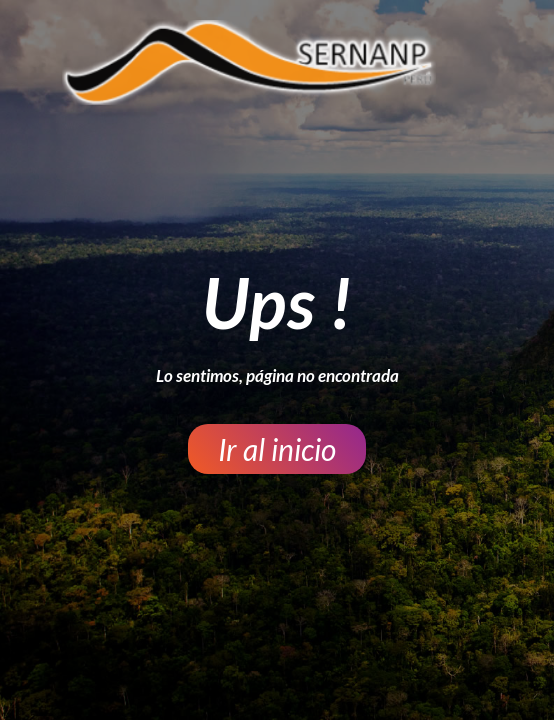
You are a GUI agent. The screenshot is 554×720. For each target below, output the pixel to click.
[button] (277, 449)
